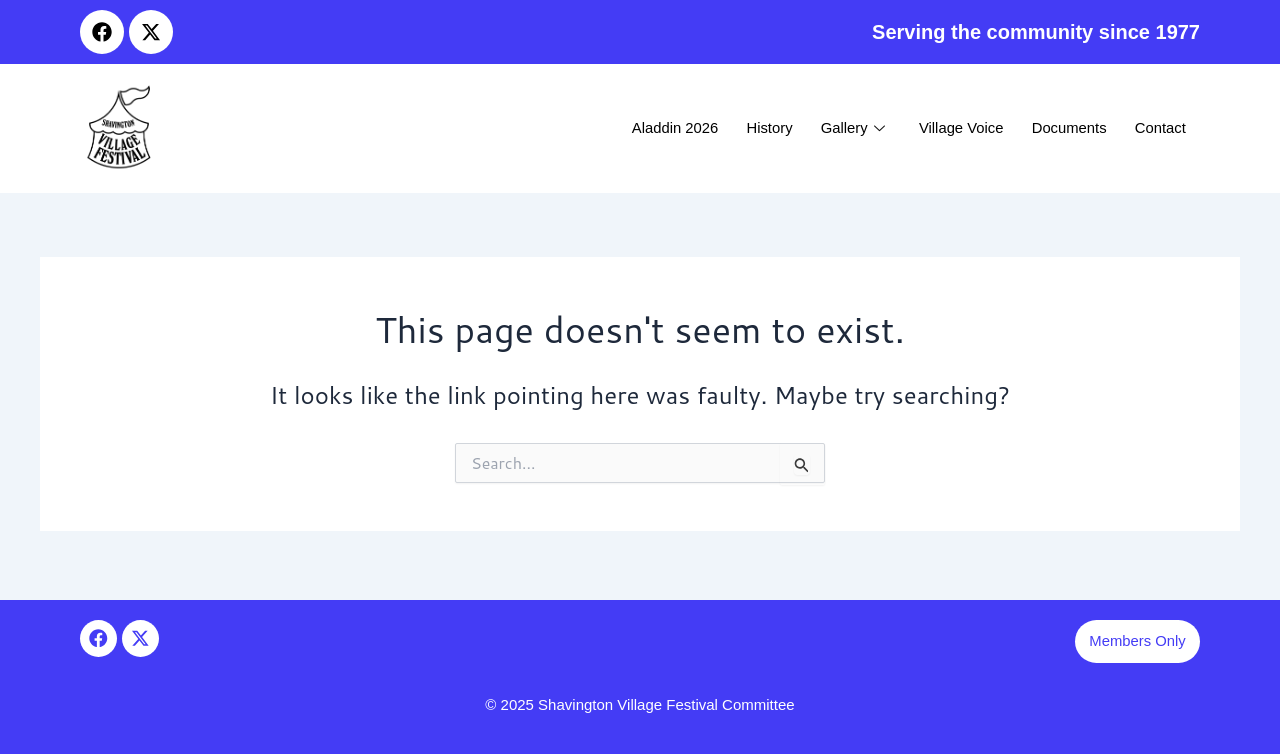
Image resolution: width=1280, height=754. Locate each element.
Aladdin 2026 (661, 127)
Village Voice (955, 127)
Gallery (843, 128)
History (758, 127)
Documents (1065, 127)
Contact (1159, 127)
